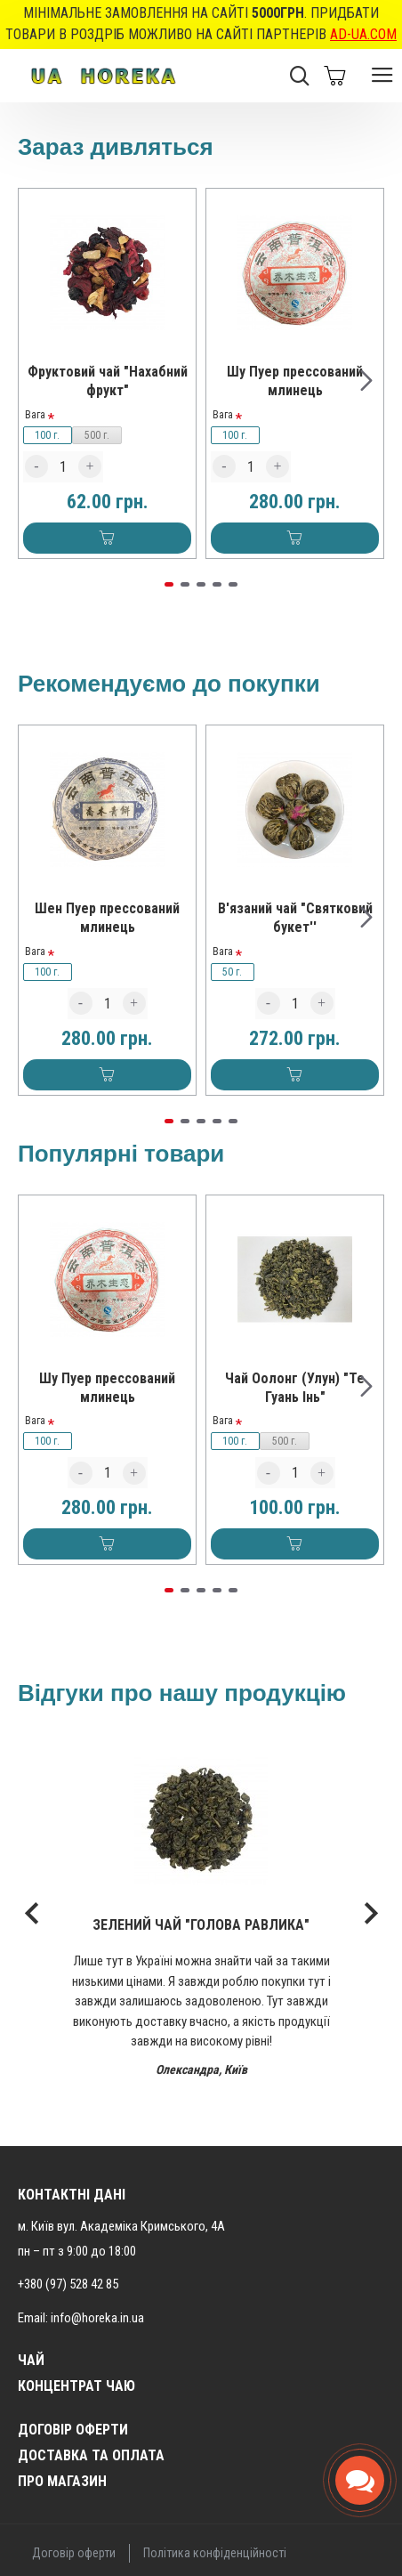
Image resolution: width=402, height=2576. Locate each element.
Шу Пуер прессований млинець (295, 381)
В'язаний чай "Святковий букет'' (295, 918)
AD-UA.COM (363, 34)
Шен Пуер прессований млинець (107, 918)
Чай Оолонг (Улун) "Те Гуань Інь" (295, 1387)
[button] (366, 380)
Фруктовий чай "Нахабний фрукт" (108, 381)
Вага (35, 415)
